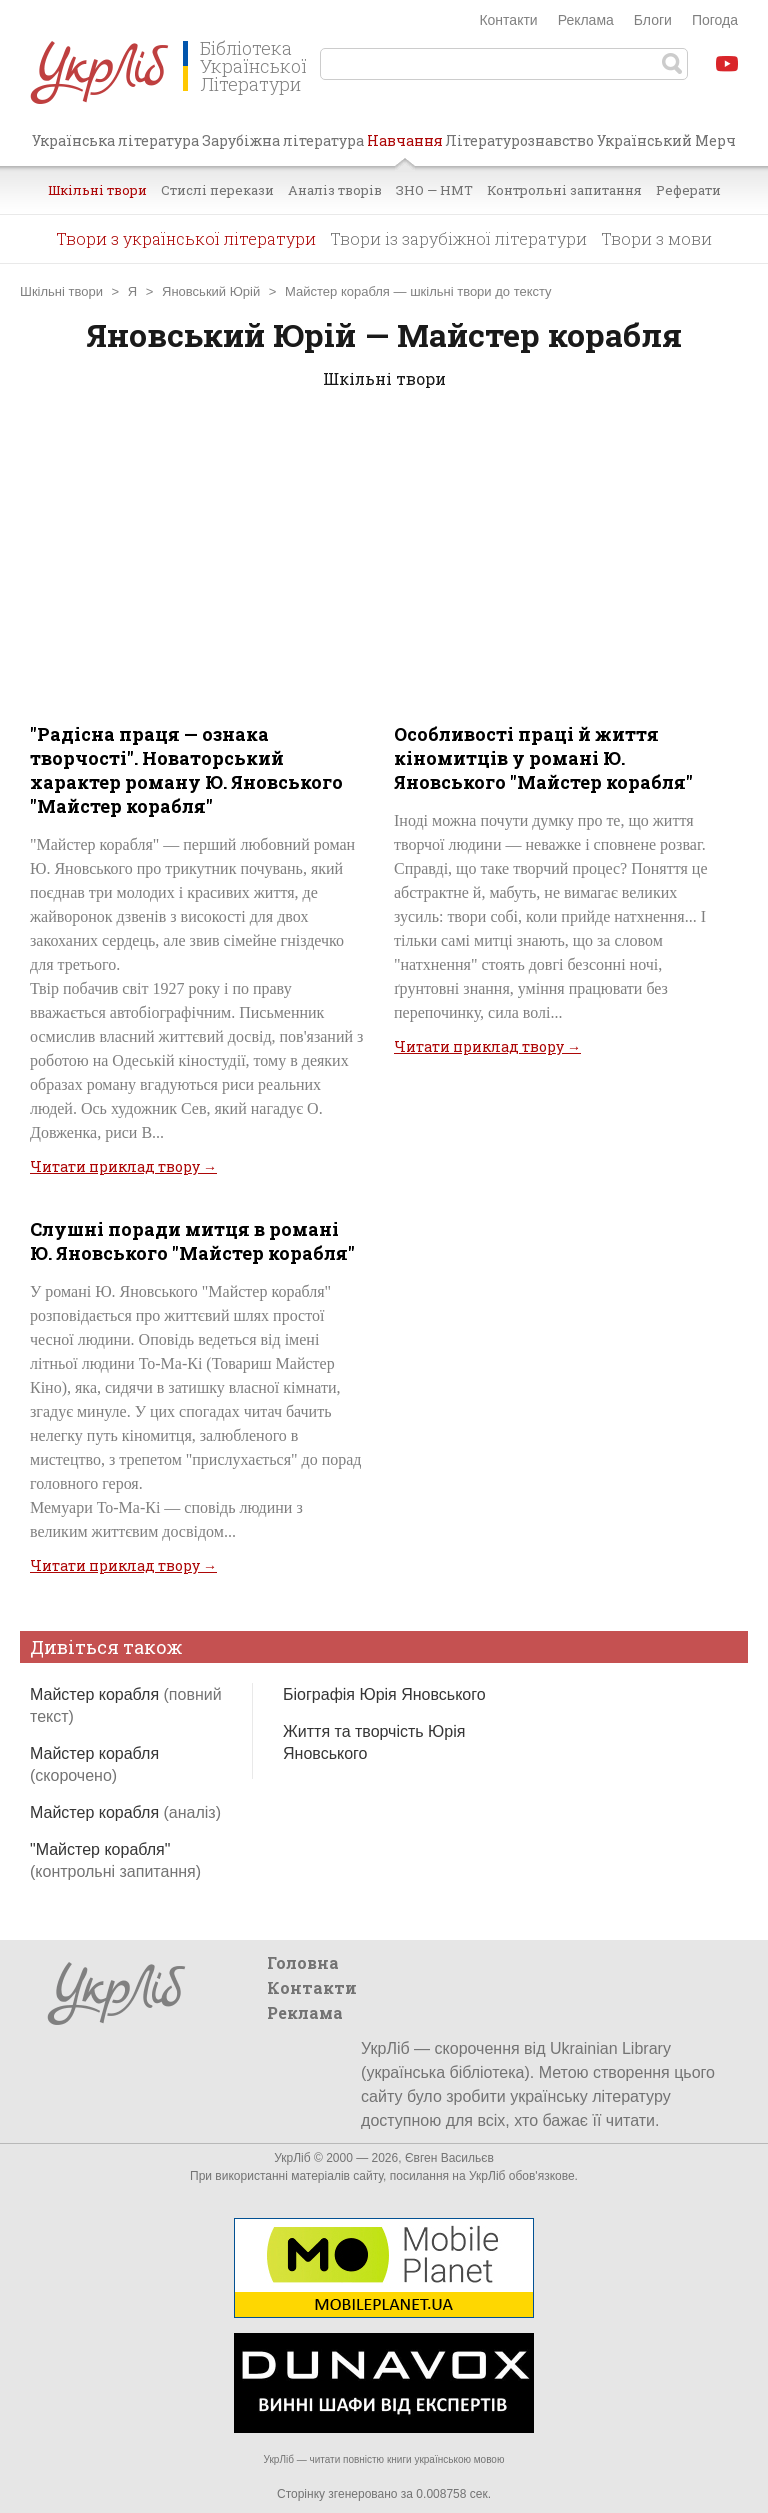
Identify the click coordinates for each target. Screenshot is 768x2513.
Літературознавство (519, 140)
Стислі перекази (217, 190)
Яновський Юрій (211, 291)
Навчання (405, 148)
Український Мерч (666, 140)
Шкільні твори (97, 190)
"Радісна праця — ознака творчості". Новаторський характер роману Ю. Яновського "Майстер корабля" (186, 770)
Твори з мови (656, 238)
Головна (303, 1962)
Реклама (586, 20)
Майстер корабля (125, 1812)
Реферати (688, 190)
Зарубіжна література (283, 140)
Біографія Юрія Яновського (384, 1694)
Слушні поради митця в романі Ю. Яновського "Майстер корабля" (192, 1241)
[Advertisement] (384, 567)
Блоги (653, 20)
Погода (715, 20)
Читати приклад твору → (123, 1166)
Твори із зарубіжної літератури (458, 238)
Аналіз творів (335, 190)
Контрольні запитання (564, 190)
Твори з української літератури (186, 238)
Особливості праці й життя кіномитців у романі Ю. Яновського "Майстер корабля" (543, 758)
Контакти (508, 20)
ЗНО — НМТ (434, 190)
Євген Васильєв (449, 2158)
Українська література (115, 140)
